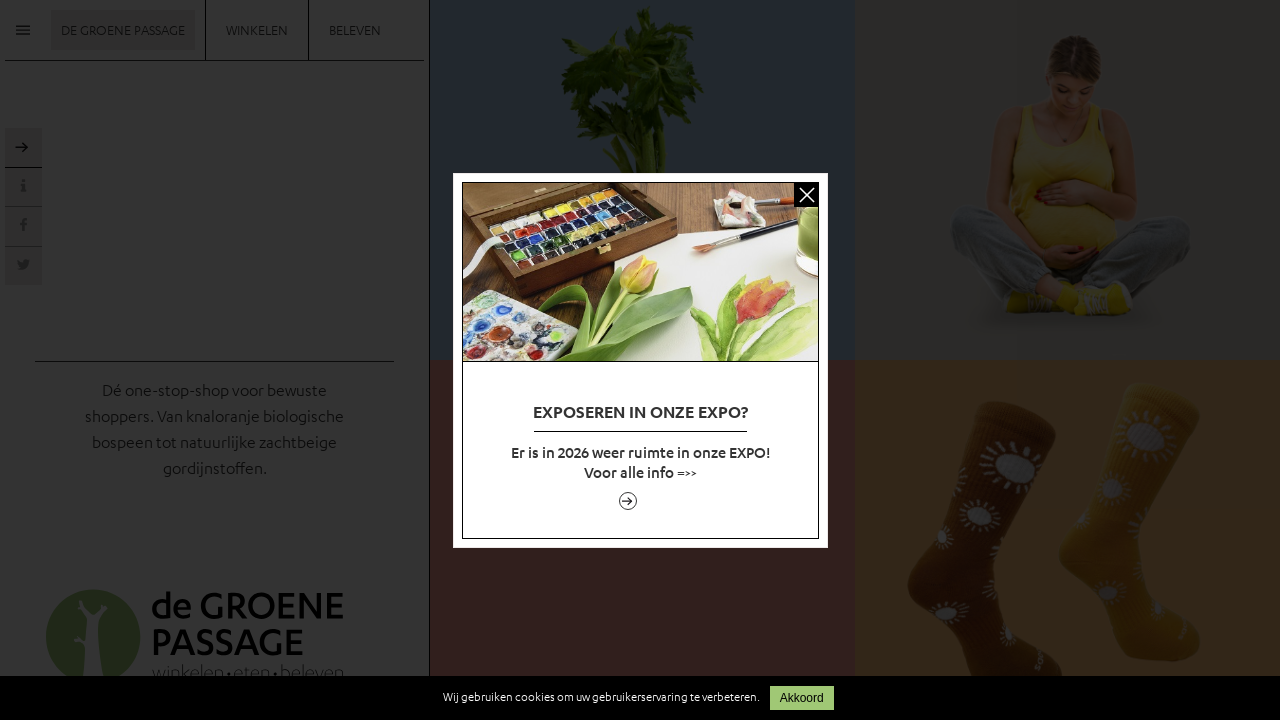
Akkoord (802, 698)
